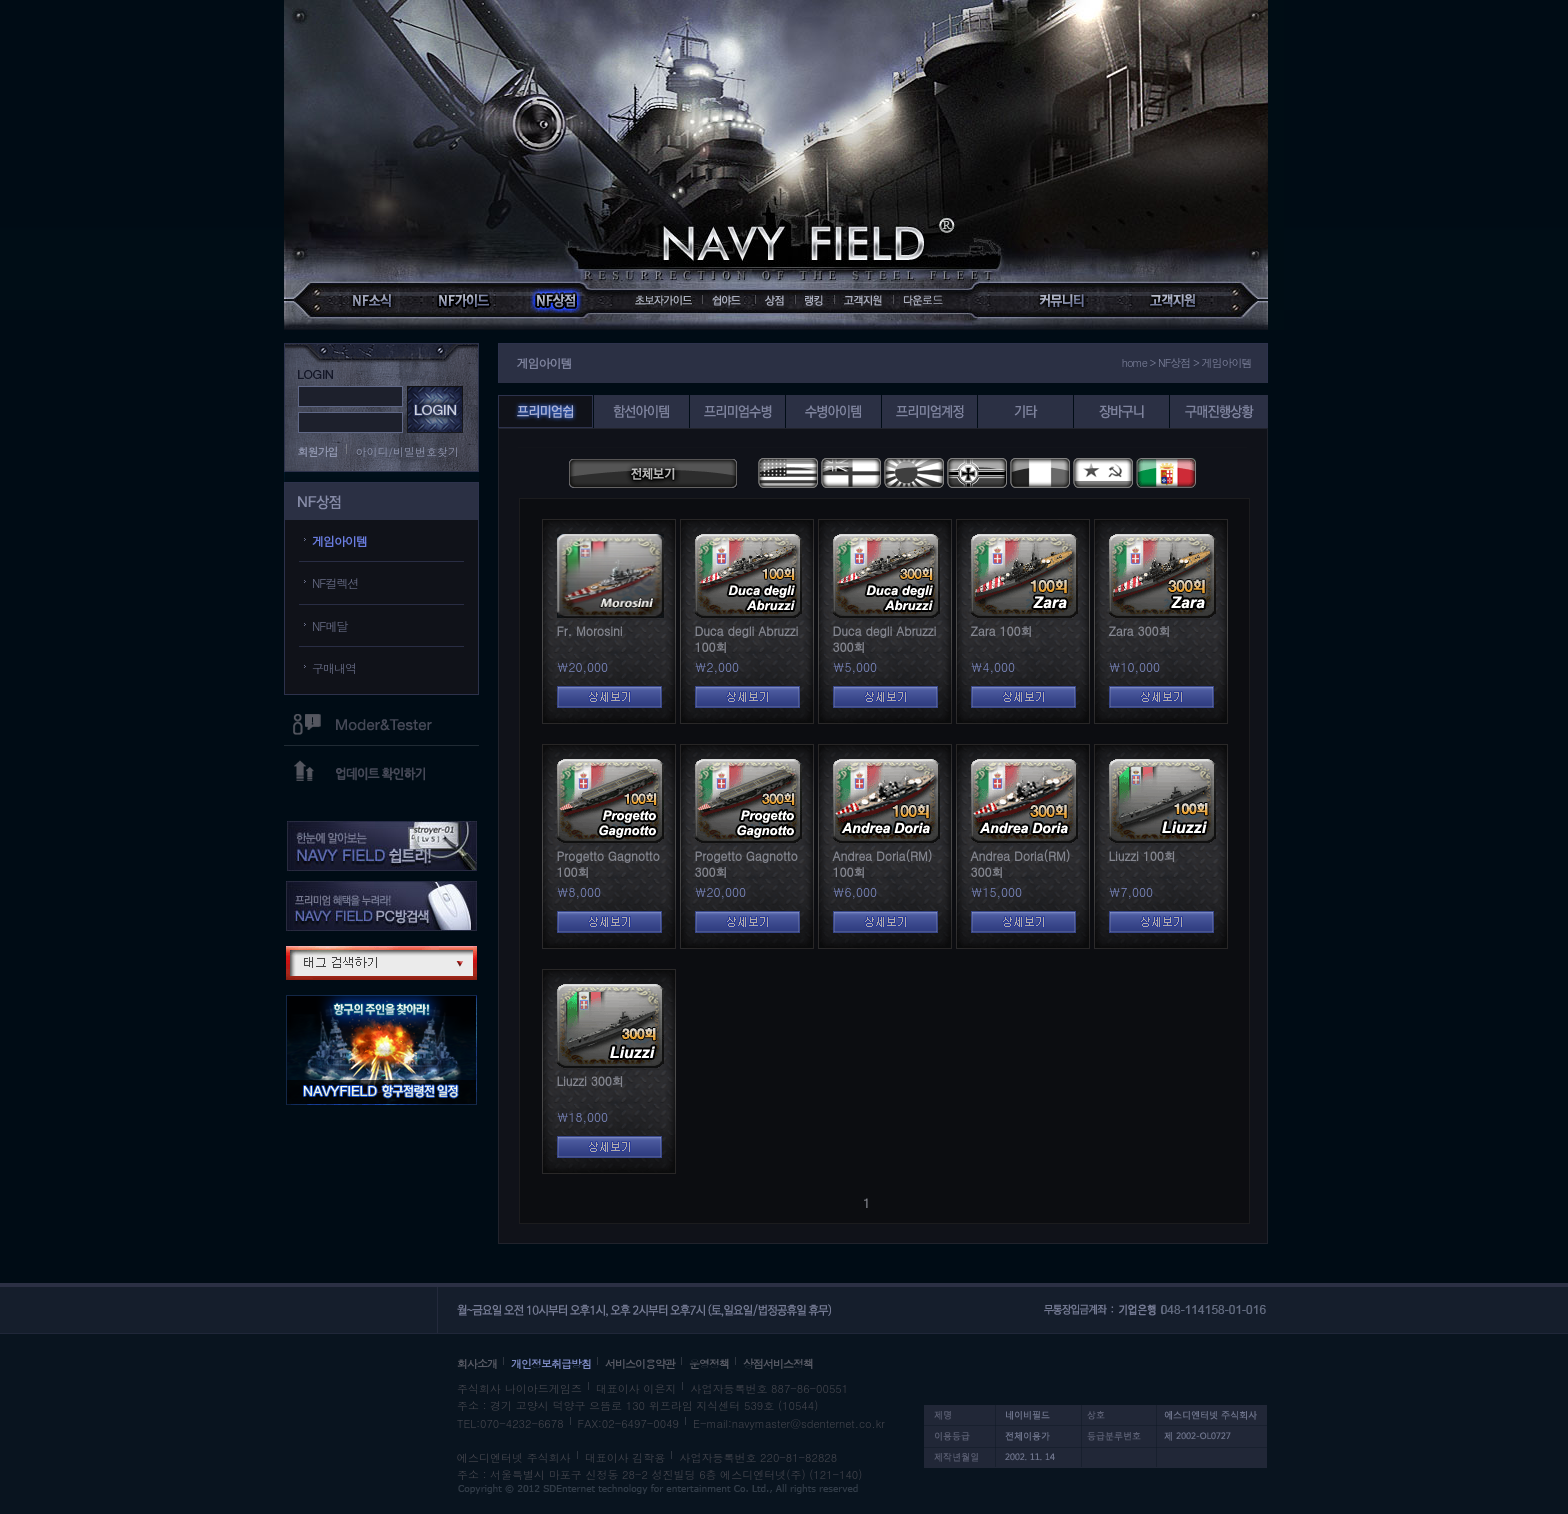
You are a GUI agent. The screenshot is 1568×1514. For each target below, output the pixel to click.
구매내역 (334, 667)
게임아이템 (339, 540)
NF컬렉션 (335, 582)
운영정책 (709, 1363)
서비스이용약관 (640, 1363)
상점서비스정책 (778, 1363)
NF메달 (330, 625)
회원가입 (318, 451)
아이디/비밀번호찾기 (408, 451)
